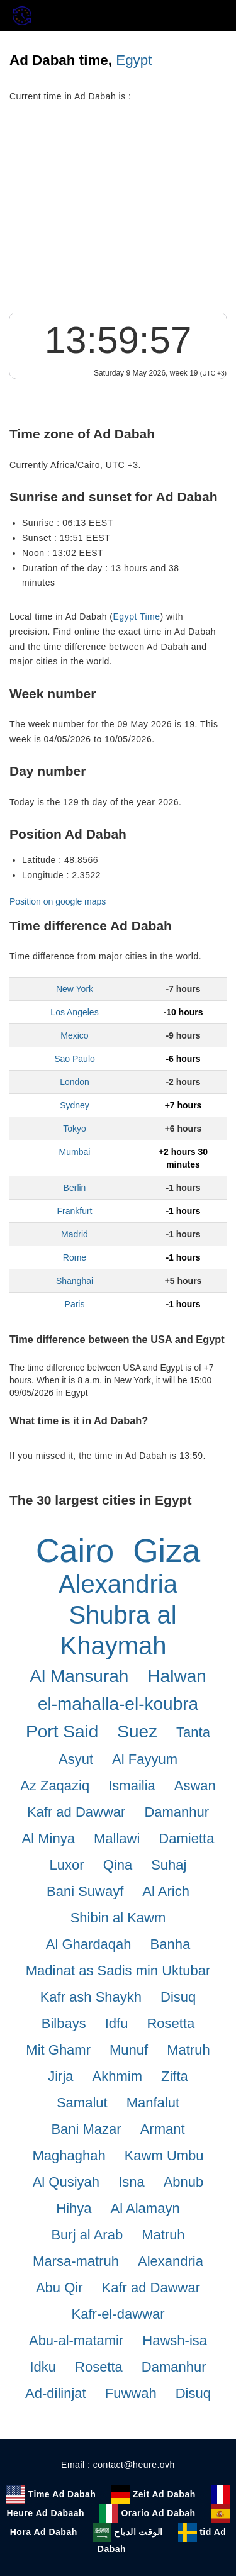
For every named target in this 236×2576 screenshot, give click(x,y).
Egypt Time (136, 616)
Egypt (134, 60)
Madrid (74, 1234)
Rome (74, 1257)
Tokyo (74, 1129)
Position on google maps (57, 901)
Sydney (74, 1105)
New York (74, 989)
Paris (75, 1304)
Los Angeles (74, 1012)
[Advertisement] (118, 214)
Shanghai (74, 1281)
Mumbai (75, 1152)
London (74, 1082)
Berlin (75, 1188)
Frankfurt (74, 1211)
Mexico (74, 1035)
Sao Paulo (74, 1059)
